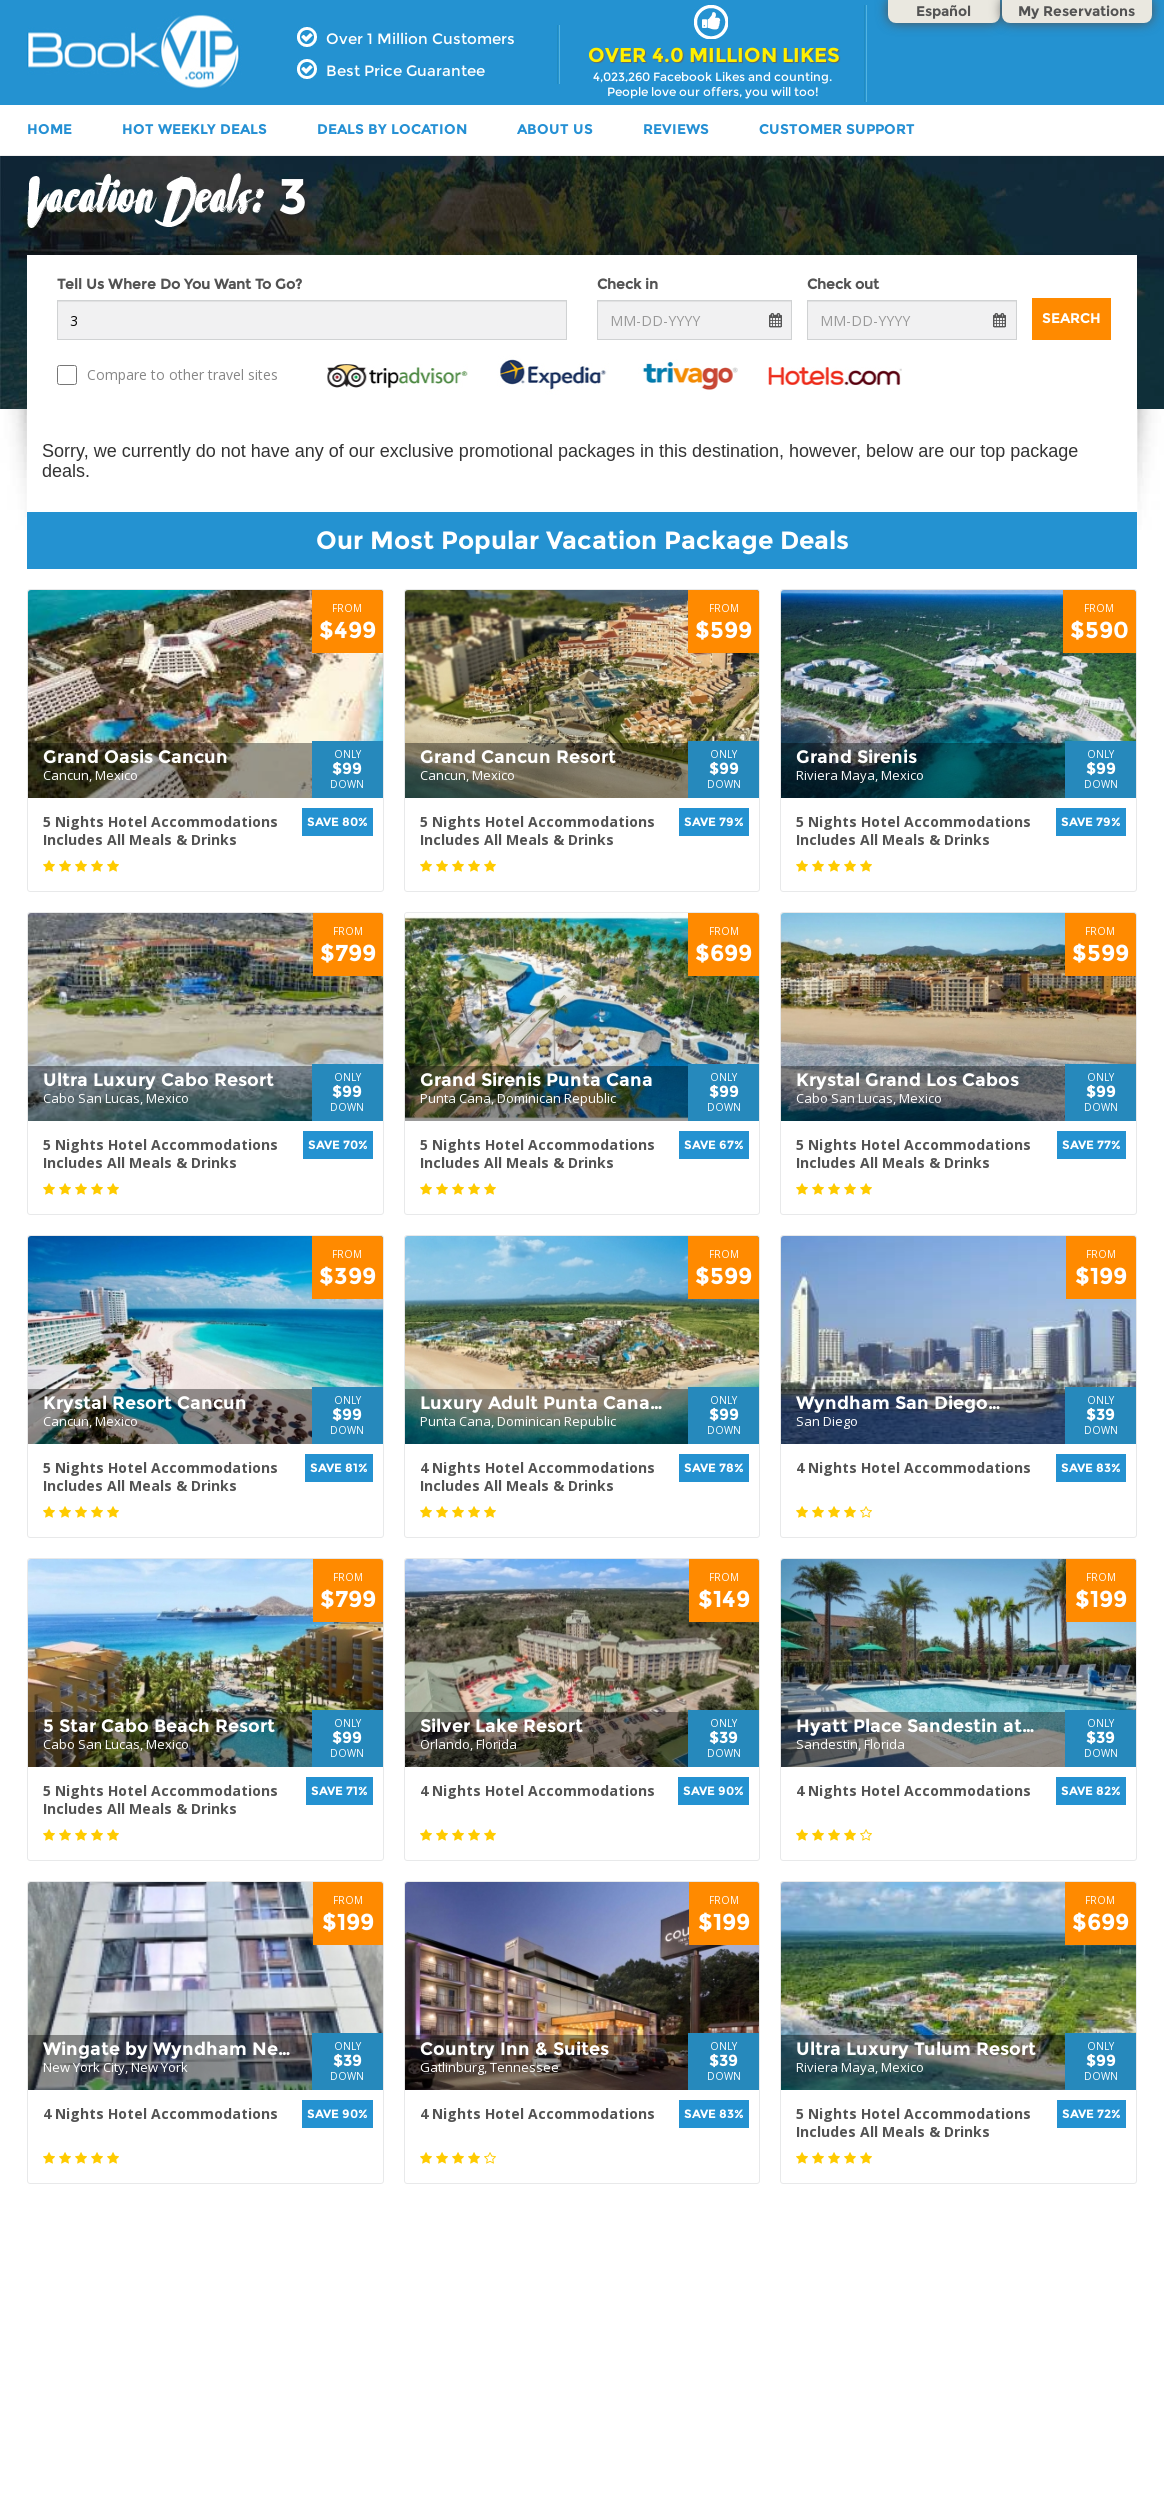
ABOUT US (555, 129)
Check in (627, 284)
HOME (49, 129)
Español (943, 11)
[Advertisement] (582, 2379)
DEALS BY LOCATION (392, 129)
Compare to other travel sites (167, 375)
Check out (843, 284)
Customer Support (837, 129)
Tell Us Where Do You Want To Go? (179, 284)
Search (1071, 318)
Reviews (676, 129)
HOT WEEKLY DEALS (194, 129)
